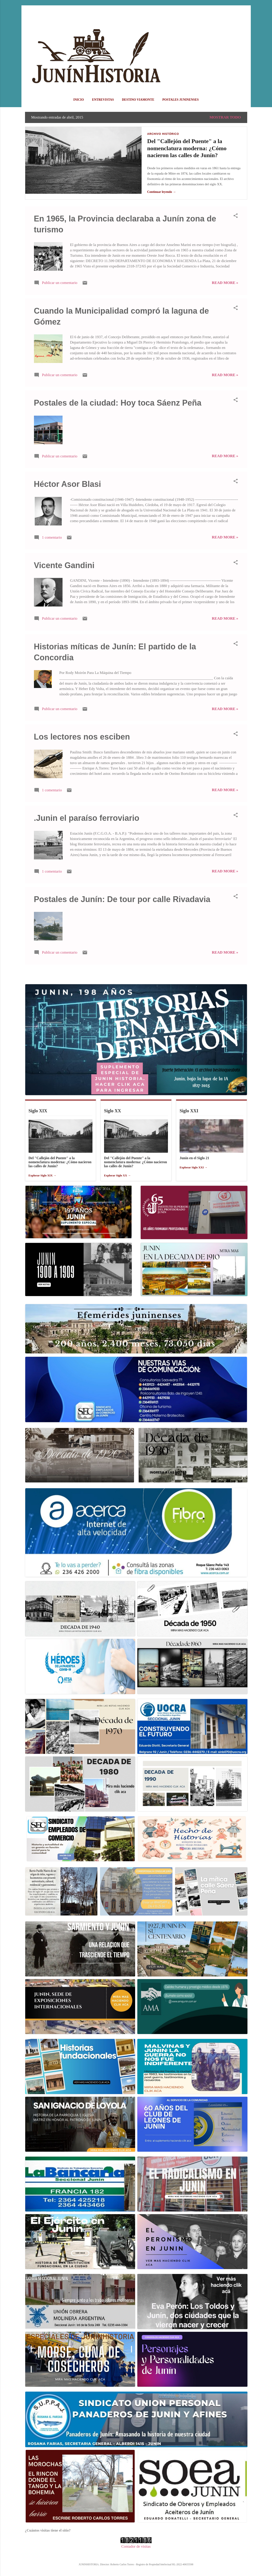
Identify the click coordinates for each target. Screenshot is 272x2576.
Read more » (225, 283)
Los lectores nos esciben (82, 736)
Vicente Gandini (64, 565)
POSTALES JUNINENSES (180, 99)
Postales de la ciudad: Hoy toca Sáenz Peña (117, 402)
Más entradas (136, 974)
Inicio (78, 99)
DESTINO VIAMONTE (138, 99)
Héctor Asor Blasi (67, 484)
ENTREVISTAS (103, 99)
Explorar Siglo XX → (117, 1175)
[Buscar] (244, 12)
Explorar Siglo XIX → (42, 1175)
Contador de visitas (136, 2546)
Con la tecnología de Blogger (136, 2555)
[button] (235, 216)
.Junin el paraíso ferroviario (86, 818)
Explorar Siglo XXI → (193, 1167)
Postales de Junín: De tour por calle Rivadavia (122, 899)
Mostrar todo (225, 117)
